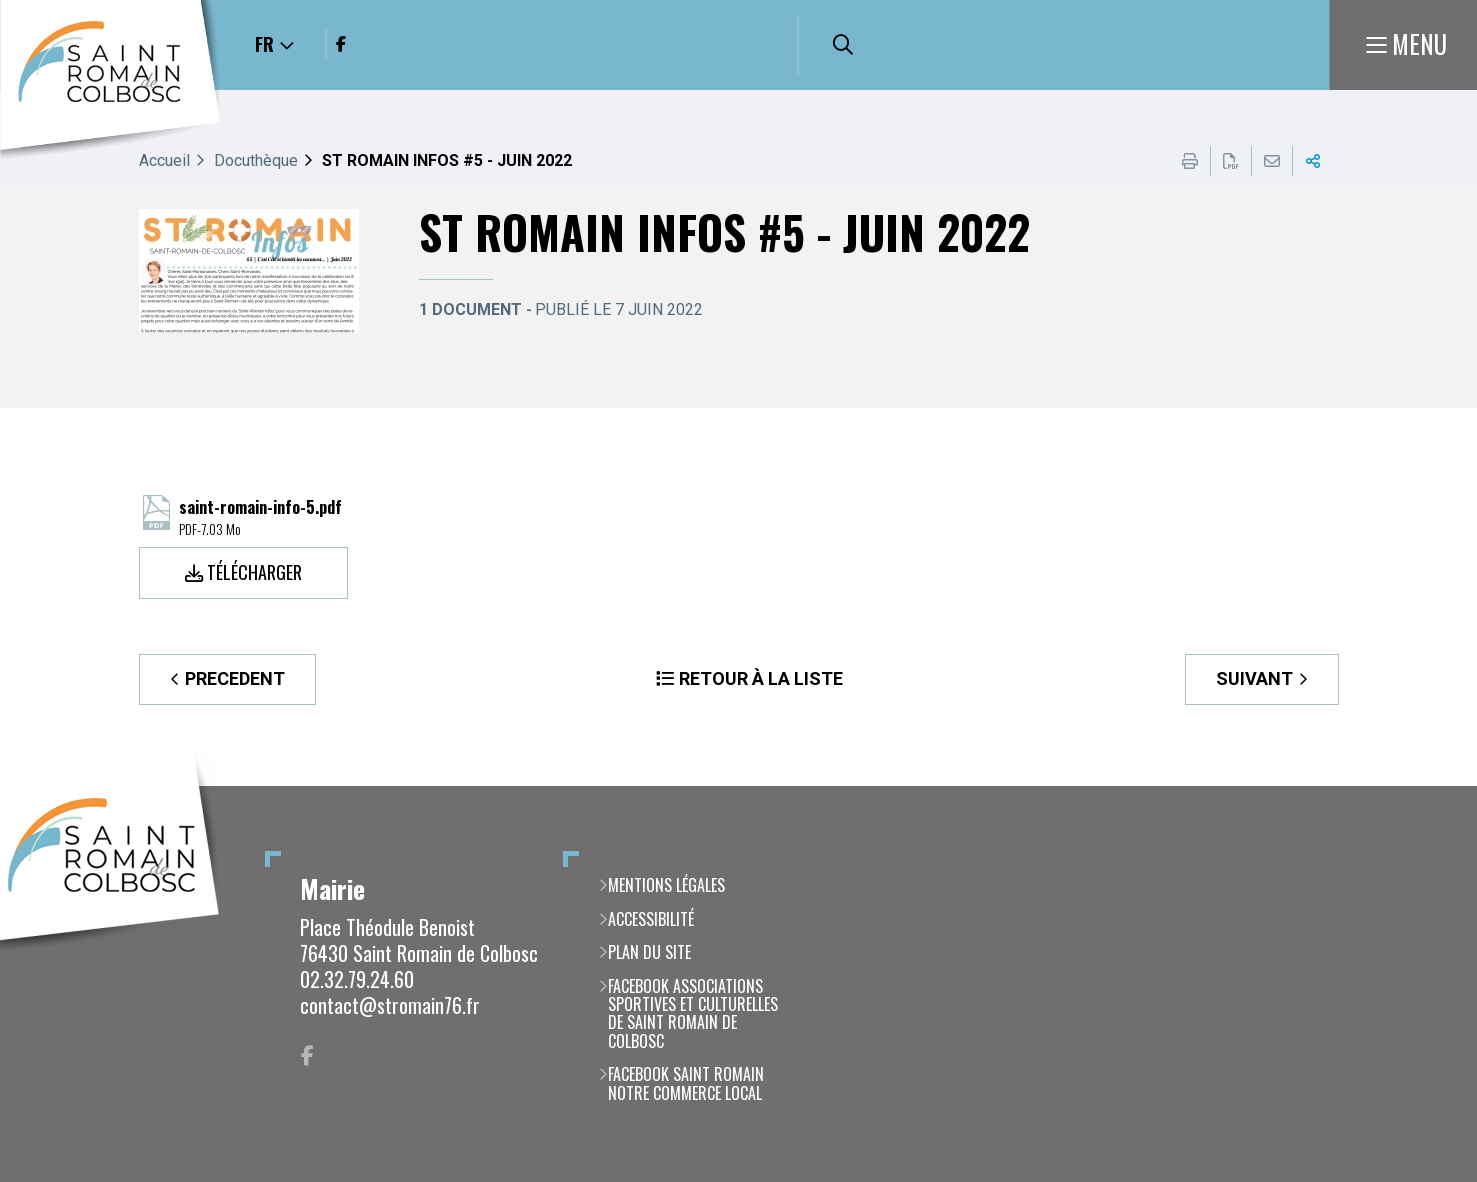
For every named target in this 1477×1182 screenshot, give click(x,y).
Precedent (235, 678)
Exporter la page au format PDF (1231, 161)
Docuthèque (256, 160)
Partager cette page (1313, 161)
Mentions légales (666, 885)
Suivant (1254, 678)
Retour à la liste (761, 678)
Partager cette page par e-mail (1272, 161)
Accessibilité (651, 919)
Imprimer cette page (1190, 161)
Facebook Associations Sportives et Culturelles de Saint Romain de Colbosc (693, 1014)
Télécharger (254, 572)
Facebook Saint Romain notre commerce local (686, 1083)
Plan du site (649, 952)
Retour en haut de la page (1432, 786)
